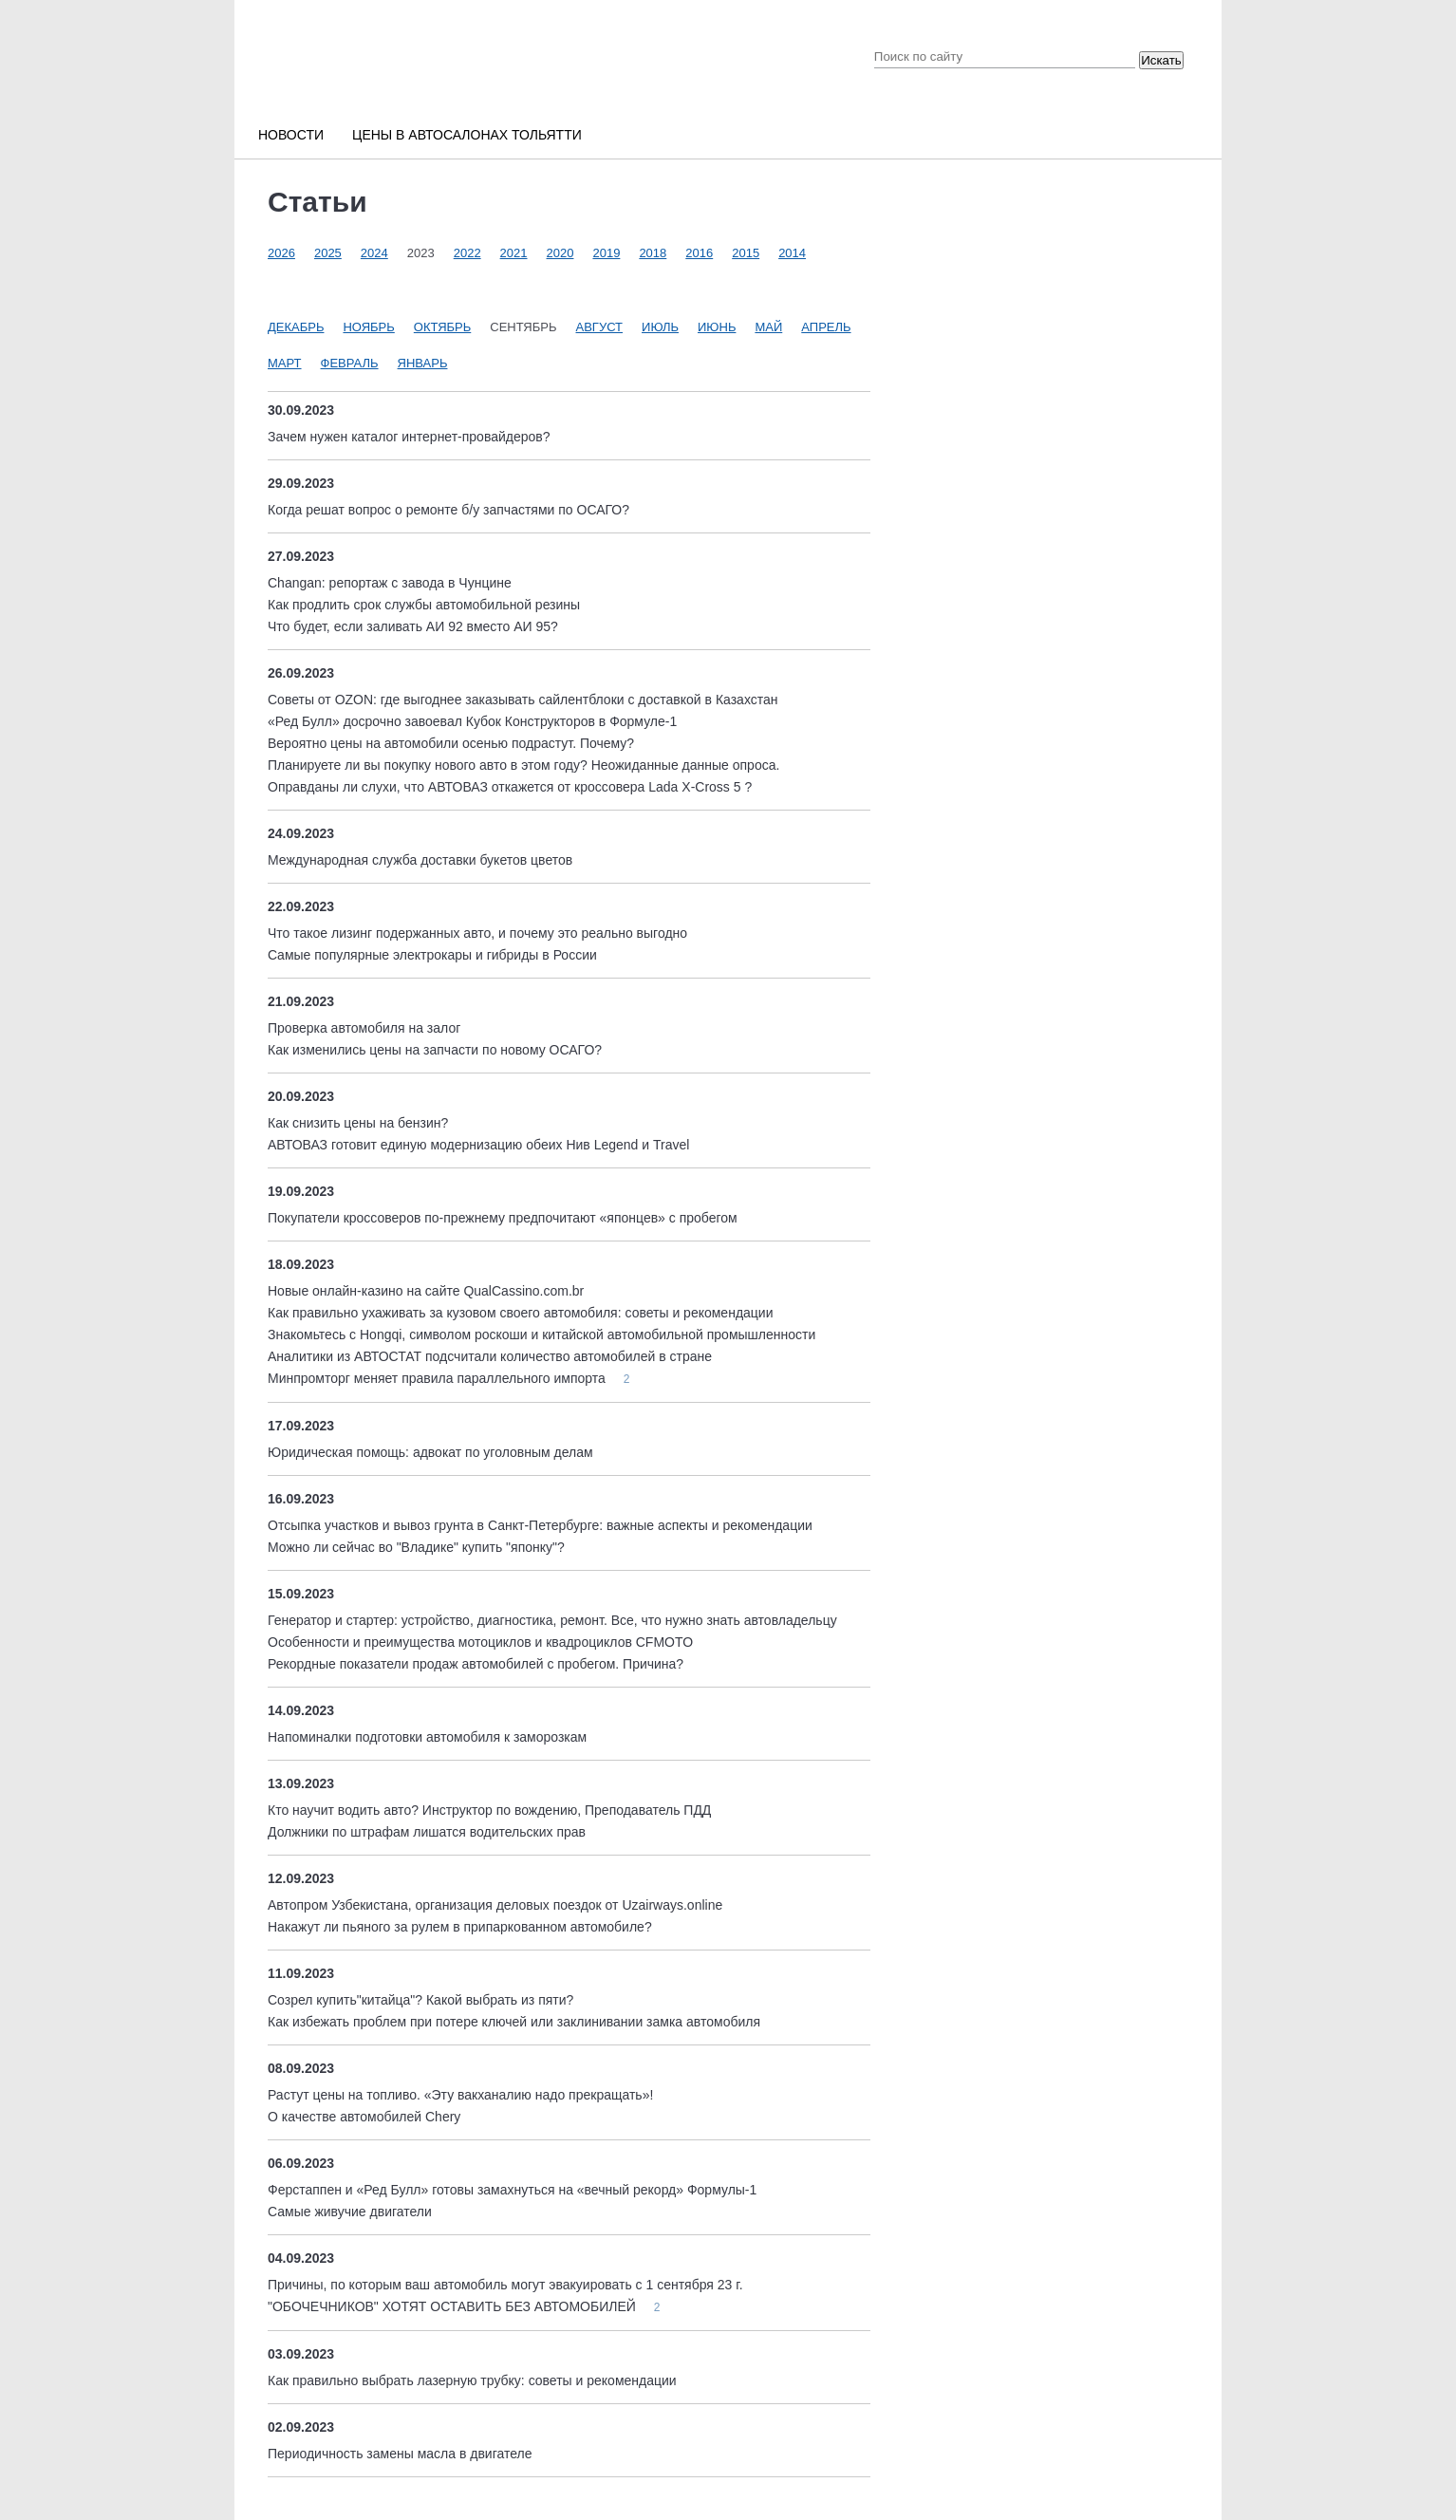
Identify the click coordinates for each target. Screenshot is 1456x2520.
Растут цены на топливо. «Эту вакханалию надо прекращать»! (460, 2094)
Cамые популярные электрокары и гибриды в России (432, 954)
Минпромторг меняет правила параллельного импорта (438, 1378)
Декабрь (296, 327)
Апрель (825, 327)
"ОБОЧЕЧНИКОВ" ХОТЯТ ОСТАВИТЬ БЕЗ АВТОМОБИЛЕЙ (454, 2306)
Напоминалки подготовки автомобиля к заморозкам (427, 1737)
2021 (514, 253)
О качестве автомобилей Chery (364, 2116)
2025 (328, 253)
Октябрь (442, 327)
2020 (560, 253)
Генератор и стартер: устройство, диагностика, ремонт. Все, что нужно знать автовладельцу (552, 1620)
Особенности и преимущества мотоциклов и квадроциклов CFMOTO (480, 1642)
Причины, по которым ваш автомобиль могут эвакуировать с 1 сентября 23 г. (505, 2284)
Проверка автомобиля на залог (364, 1028)
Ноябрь (368, 327)
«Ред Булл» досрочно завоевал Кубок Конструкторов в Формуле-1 (472, 721)
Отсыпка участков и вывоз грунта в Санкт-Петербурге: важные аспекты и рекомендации (540, 1525)
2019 (606, 253)
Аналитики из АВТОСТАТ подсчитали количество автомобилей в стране (490, 1356)
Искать (1161, 60)
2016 (699, 253)
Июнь (717, 327)
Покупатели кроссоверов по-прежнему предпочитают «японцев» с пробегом (502, 1217)
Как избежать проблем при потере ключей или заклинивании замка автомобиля (514, 2021)
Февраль (350, 363)
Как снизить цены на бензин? (358, 1122)
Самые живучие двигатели (350, 2211)
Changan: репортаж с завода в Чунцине (390, 582)
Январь (423, 363)
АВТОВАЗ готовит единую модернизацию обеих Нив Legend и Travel (478, 1144)
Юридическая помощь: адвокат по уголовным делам (430, 1452)
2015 (745, 253)
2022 (467, 253)
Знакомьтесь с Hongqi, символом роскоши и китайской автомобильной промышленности (541, 1334)
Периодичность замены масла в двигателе (400, 2453)
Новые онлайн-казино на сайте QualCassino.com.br (426, 1290)
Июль (660, 327)
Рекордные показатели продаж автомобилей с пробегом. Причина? (475, 1663)
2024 (374, 253)
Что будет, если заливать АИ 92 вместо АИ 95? (413, 626)
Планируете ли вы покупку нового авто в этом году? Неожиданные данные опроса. (523, 765)
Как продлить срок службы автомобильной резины (424, 604)
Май (768, 327)
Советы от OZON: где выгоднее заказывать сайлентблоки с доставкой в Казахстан (523, 699)
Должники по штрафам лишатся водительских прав (427, 1831)
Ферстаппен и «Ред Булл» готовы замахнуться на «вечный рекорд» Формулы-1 (512, 2189)
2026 (281, 253)
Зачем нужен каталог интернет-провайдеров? (409, 436)
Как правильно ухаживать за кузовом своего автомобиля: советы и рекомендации (521, 1312)
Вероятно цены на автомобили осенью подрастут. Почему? (451, 743)
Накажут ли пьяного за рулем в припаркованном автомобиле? (460, 1926)
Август (600, 327)
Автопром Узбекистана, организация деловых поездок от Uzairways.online (495, 1905)
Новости (291, 134)
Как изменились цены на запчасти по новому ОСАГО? (435, 1049)
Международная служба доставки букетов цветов (420, 860)
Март (285, 363)
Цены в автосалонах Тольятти (467, 134)
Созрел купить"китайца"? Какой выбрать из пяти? (420, 1999)
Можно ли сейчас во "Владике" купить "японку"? (416, 1547)
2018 (652, 253)
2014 (792, 253)
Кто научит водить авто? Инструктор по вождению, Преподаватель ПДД (489, 1810)
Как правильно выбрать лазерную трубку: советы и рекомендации (472, 2380)
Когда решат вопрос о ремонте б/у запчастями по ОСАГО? (448, 509)
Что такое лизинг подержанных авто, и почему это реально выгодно (477, 933)
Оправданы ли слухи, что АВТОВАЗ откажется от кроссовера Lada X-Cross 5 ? (510, 786)
